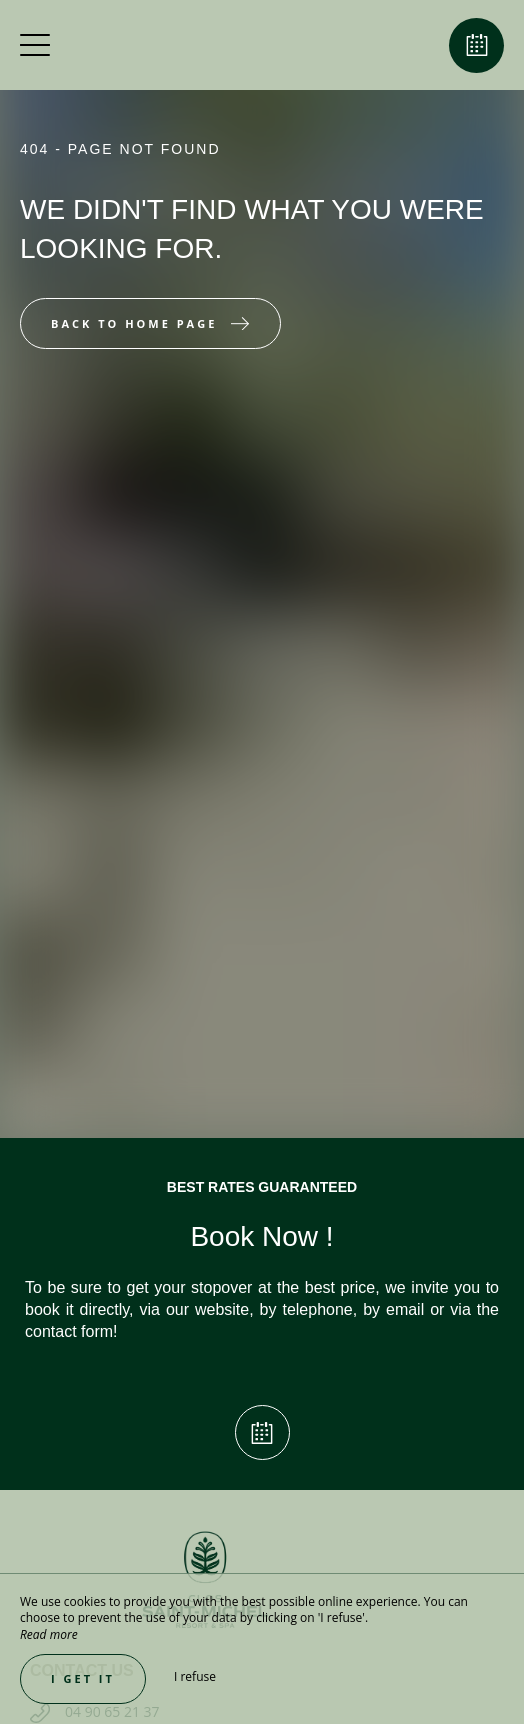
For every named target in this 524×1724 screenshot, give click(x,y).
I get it (83, 1678)
